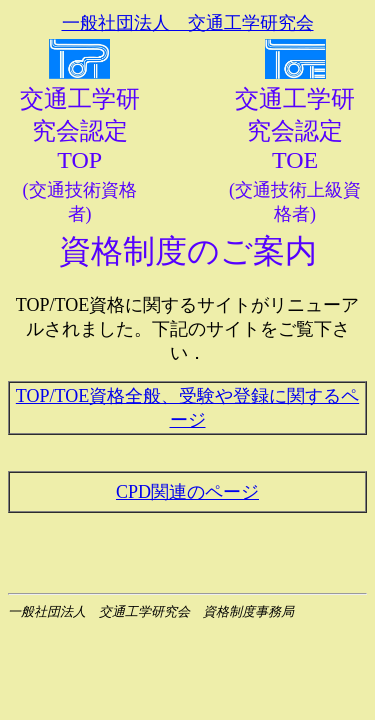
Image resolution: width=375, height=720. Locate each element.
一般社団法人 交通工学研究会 (188, 23)
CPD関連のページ (187, 492)
